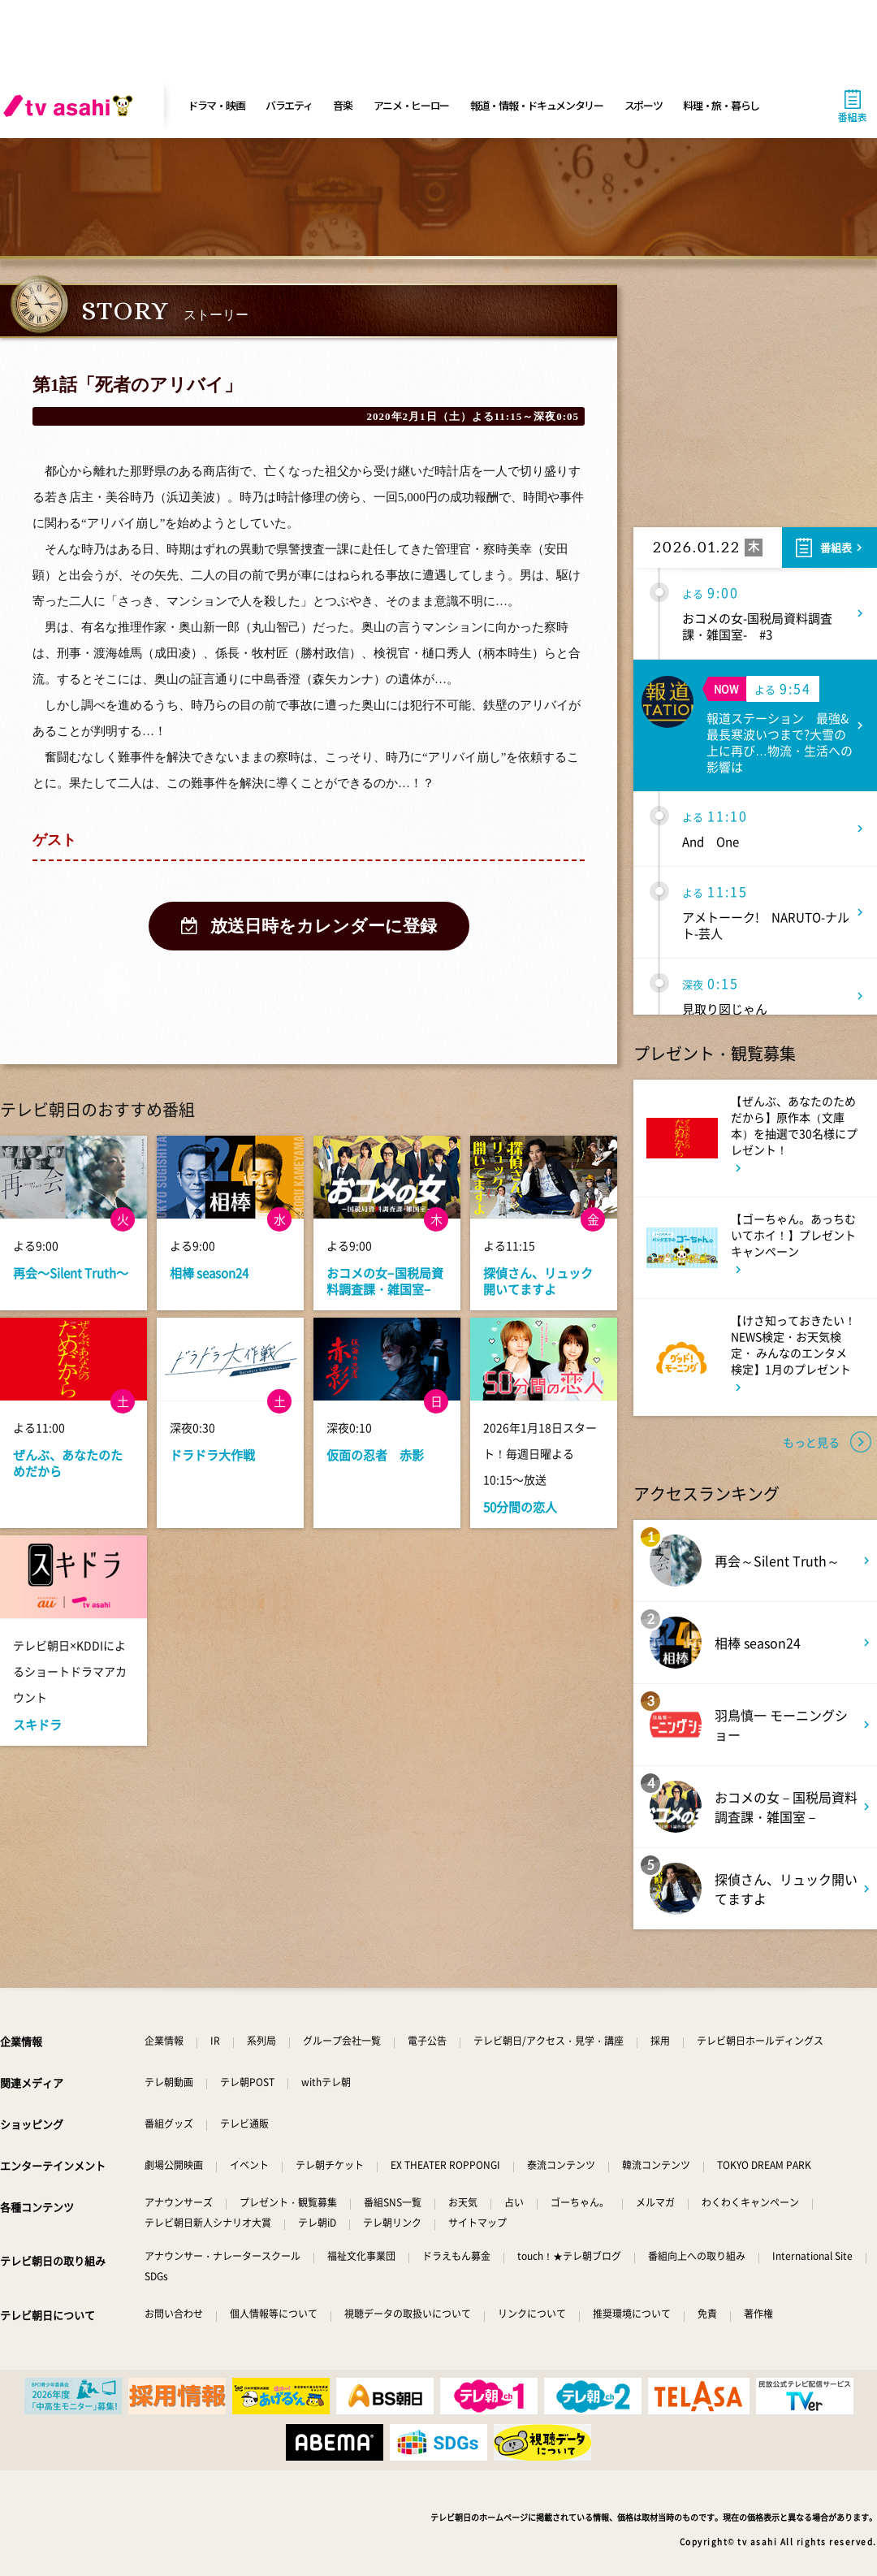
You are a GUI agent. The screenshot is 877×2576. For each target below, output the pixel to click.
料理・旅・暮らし (721, 105)
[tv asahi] (71, 106)
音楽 (342, 105)
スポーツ (643, 105)
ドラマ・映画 (216, 105)
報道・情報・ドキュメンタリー (536, 105)
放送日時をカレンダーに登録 (323, 926)
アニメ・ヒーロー (412, 105)
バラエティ (289, 105)
